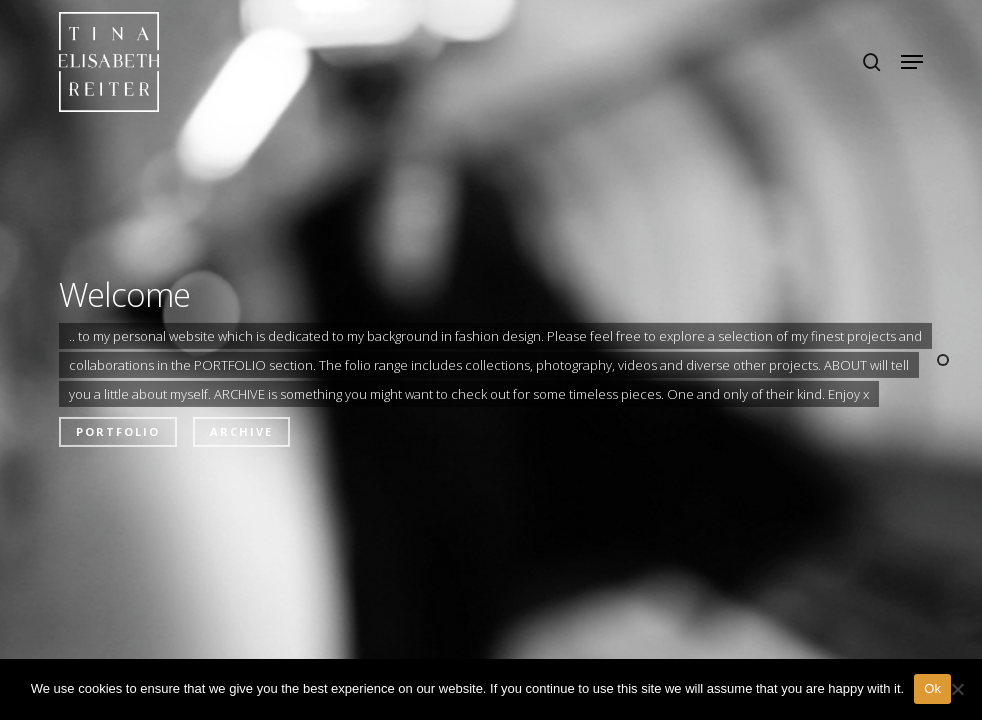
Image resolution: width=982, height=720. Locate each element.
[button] (912, 62)
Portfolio (118, 431)
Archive (241, 431)
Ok (932, 688)
